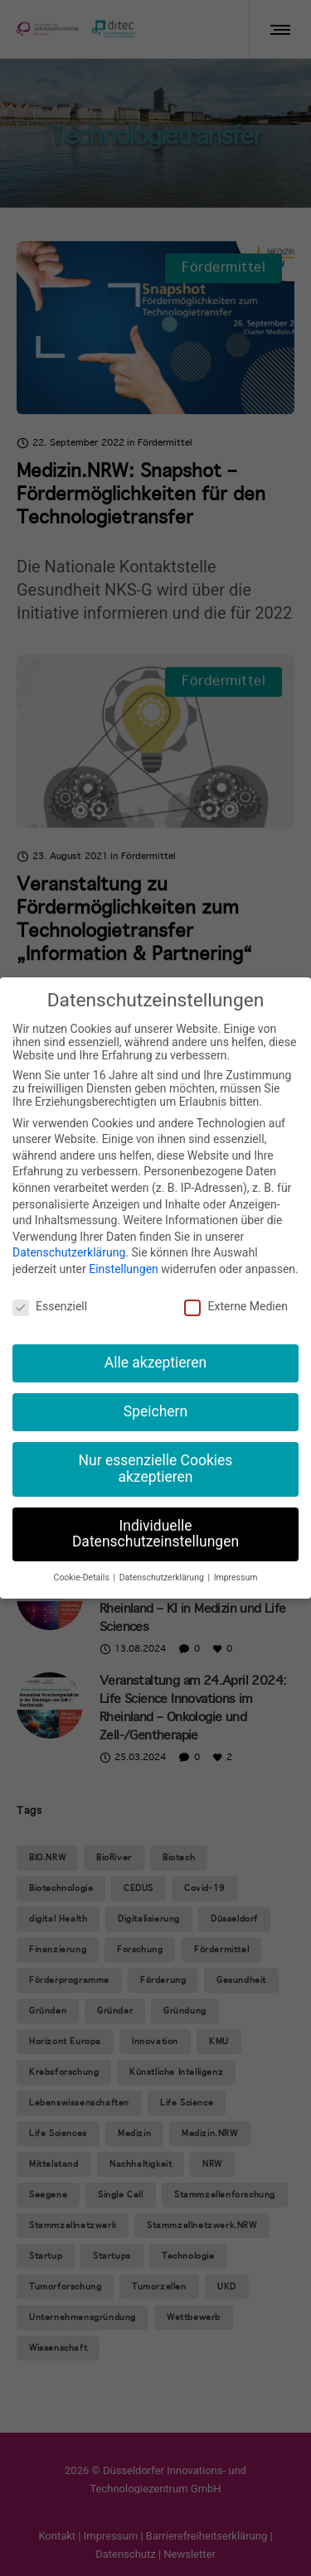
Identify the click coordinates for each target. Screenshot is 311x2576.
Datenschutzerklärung (68, 1252)
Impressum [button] (236, 1577)
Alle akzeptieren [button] (155, 1362)
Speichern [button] (155, 1411)
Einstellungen (123, 1269)
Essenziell (49, 1306)
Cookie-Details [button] (83, 1577)
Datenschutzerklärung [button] (163, 1577)
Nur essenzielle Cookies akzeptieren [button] (156, 1468)
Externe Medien (235, 1306)
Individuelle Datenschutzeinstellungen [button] (155, 1534)
